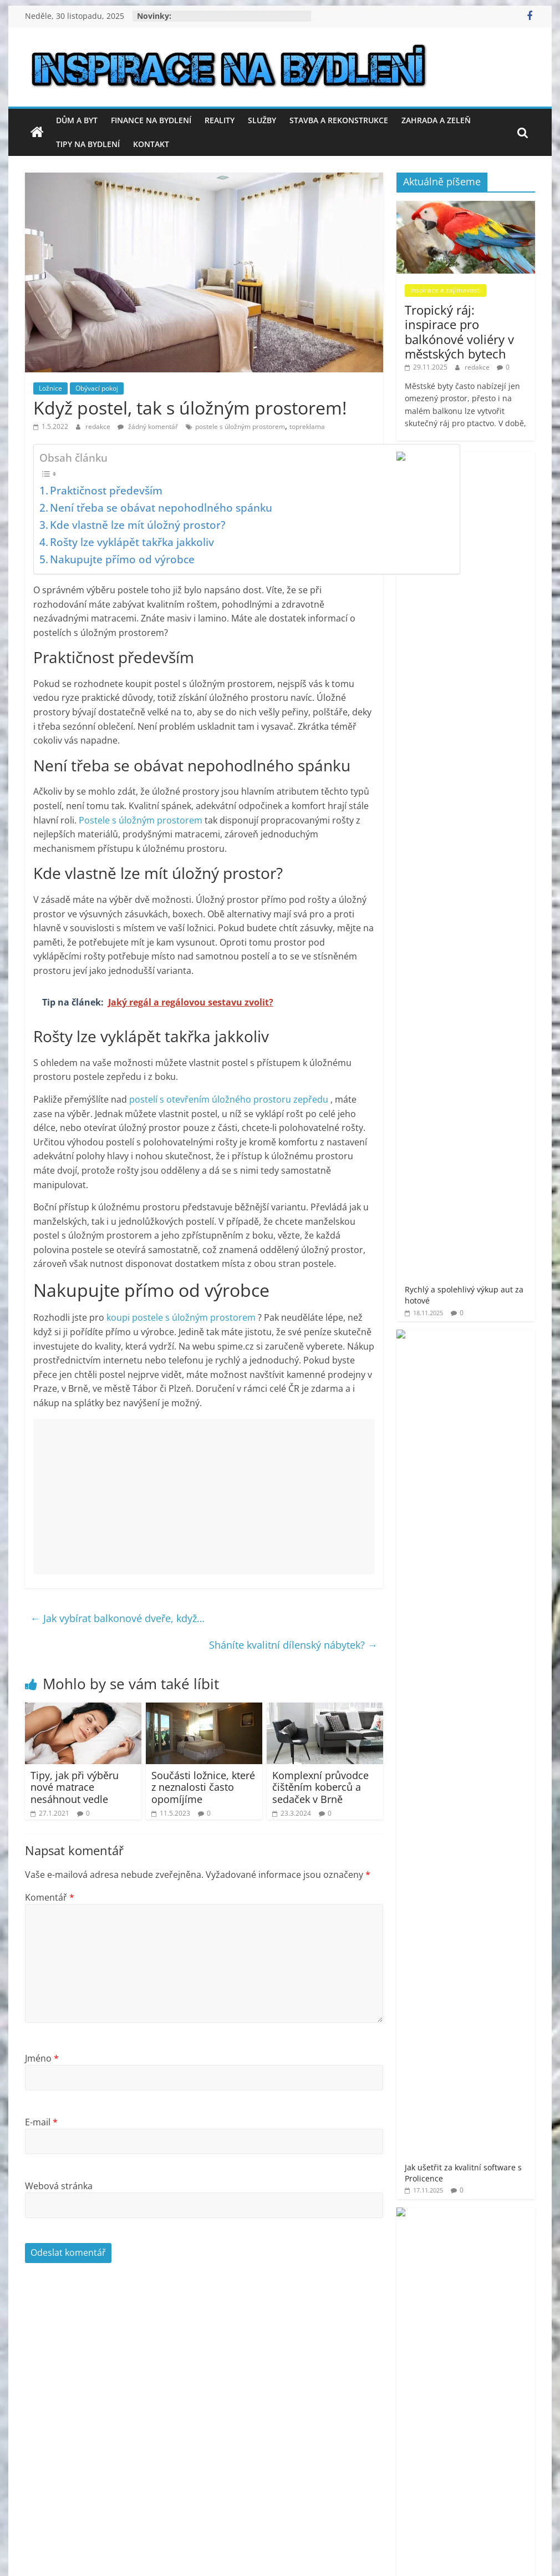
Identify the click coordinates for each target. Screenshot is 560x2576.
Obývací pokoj (96, 388)
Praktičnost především (106, 490)
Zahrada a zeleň (436, 120)
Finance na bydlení (151, 120)
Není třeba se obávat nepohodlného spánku (161, 507)
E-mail (41, 2122)
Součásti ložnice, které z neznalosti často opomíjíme (203, 1787)
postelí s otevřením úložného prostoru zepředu (229, 1099)
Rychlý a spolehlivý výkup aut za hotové (497, 479)
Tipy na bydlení (88, 144)
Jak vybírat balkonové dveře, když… (117, 1618)
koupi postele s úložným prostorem (182, 1317)
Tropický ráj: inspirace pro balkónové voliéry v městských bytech (459, 331)
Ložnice (50, 388)
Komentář (49, 1897)
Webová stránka (59, 2186)
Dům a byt (77, 120)
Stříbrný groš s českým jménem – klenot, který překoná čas (498, 1013)
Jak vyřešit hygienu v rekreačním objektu (495, 649)
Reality (220, 120)
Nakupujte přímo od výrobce (122, 559)
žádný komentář (148, 426)
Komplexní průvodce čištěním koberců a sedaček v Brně (320, 1787)
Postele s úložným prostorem (142, 820)
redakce (98, 426)
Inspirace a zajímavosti (445, 290)
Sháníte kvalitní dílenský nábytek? (293, 1644)
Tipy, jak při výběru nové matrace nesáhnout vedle (74, 1787)
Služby (262, 120)
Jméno (42, 2058)
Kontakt (151, 144)
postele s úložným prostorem (240, 426)
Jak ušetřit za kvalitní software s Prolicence (498, 564)
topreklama (307, 426)
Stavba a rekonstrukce (338, 120)
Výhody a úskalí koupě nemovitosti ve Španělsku (498, 828)
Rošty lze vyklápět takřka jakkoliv (132, 541)
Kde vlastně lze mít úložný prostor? (137, 524)
